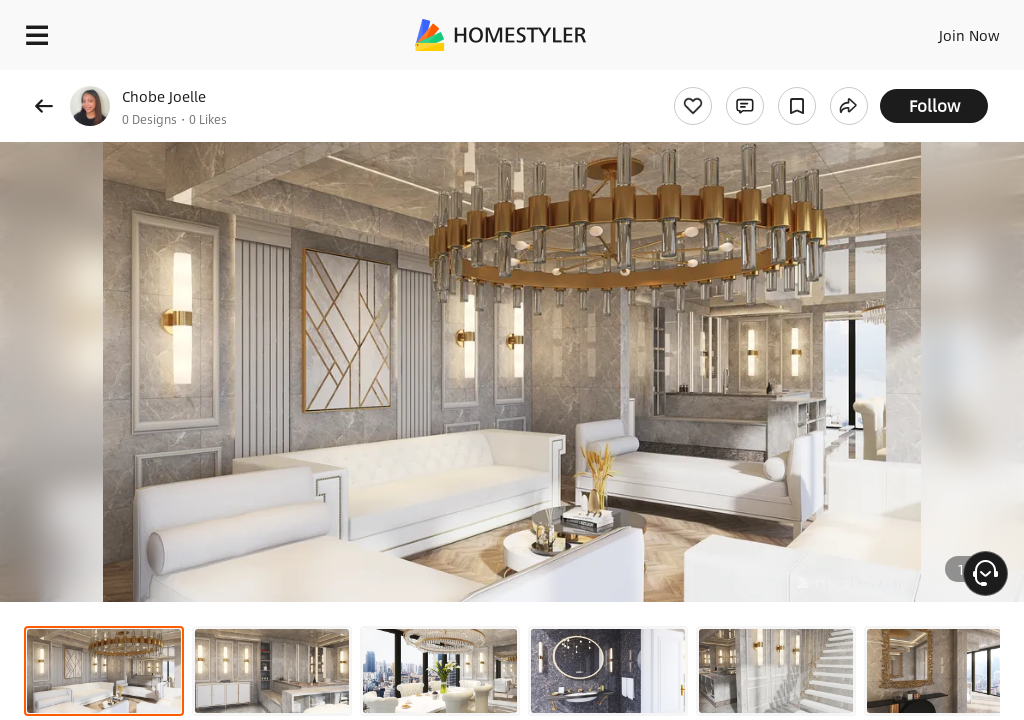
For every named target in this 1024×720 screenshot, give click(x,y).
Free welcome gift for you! (768, 80)
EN (943, 30)
